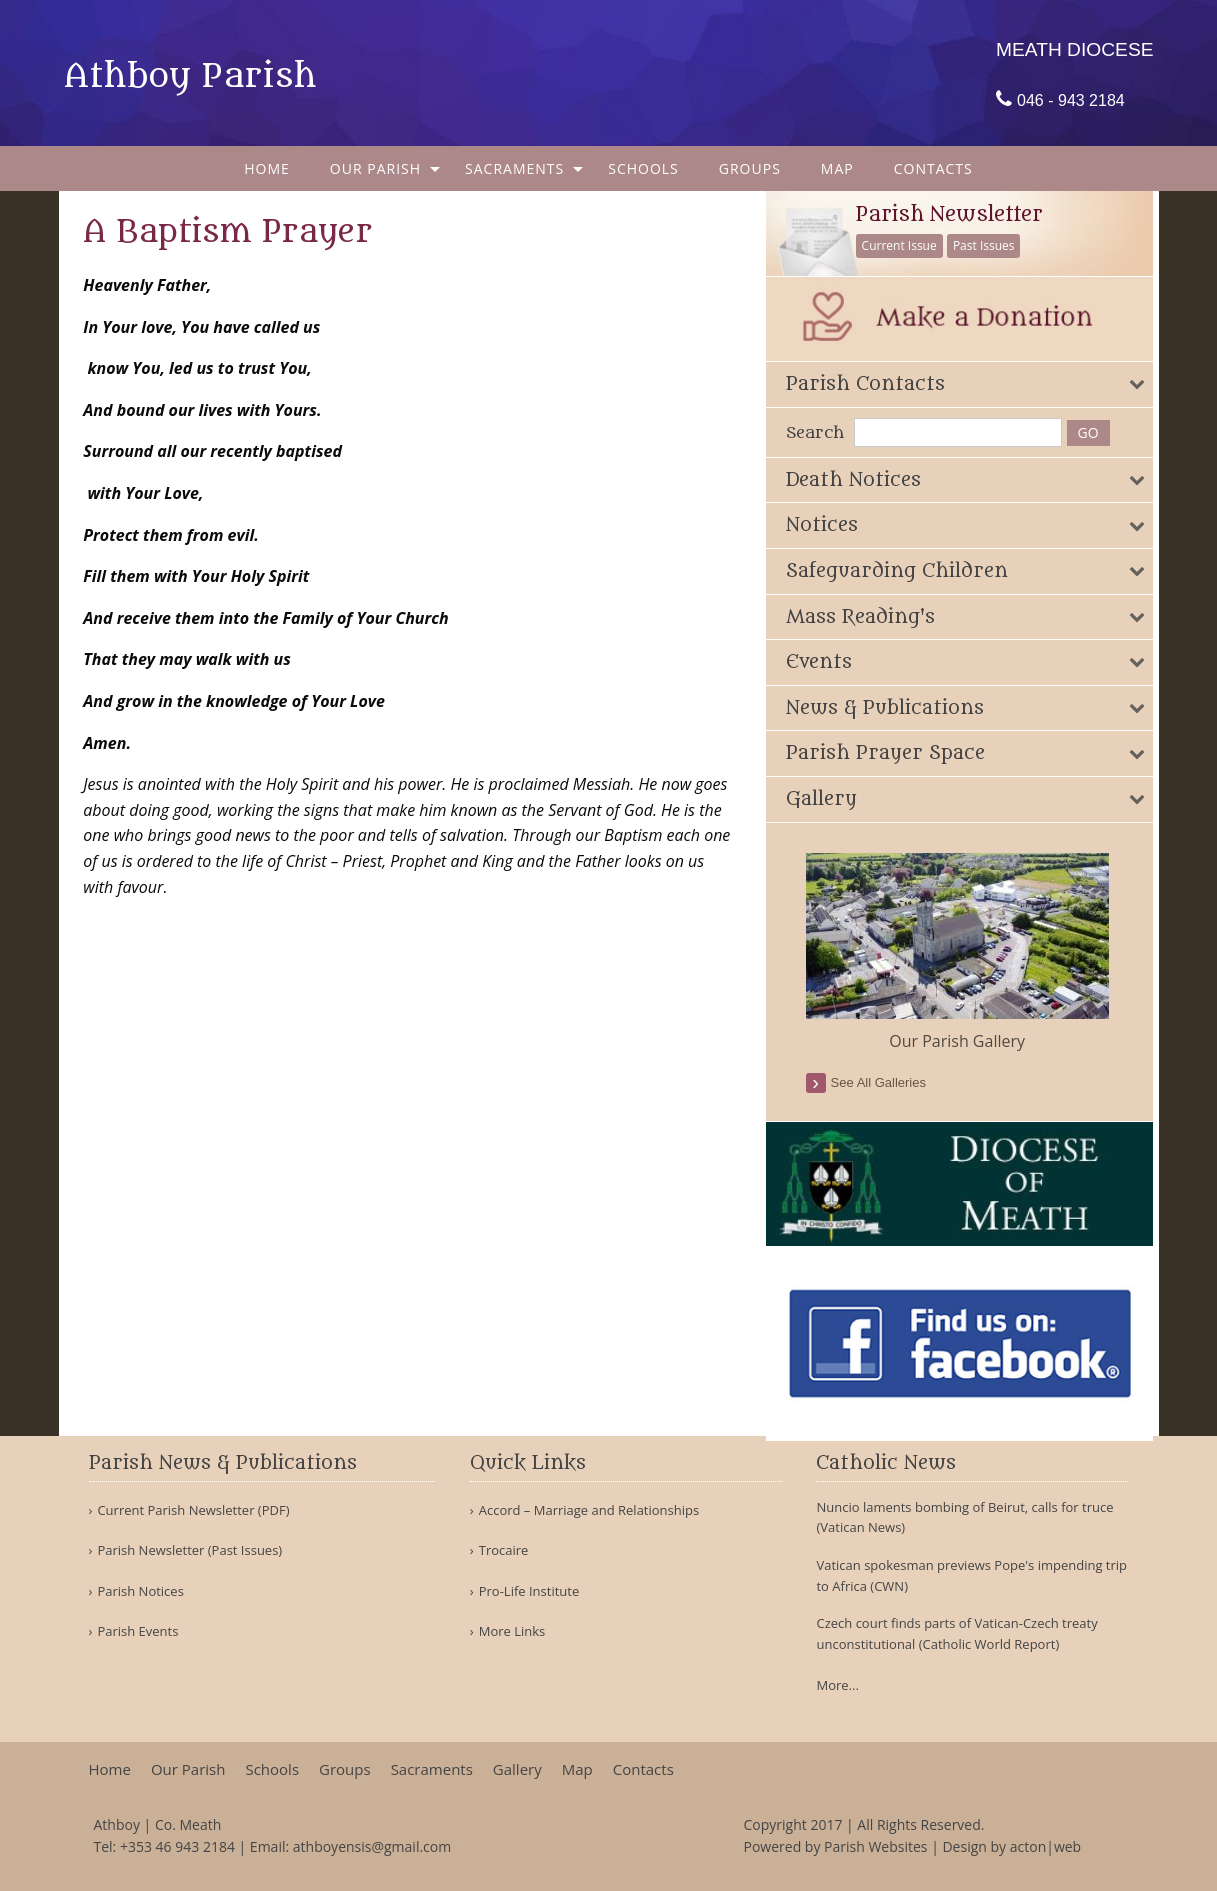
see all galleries (888, 1081)
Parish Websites (875, 1846)
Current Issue (909, 245)
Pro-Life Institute (529, 1591)
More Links (512, 1631)
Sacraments (514, 168)
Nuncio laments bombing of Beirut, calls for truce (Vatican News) (964, 1517)
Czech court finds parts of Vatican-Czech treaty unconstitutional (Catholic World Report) (956, 1633)
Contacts (933, 168)
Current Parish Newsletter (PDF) (193, 1510)
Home (267, 168)
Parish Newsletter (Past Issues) (189, 1550)
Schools (643, 168)
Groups (750, 168)
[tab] (967, 383)
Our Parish (375, 168)
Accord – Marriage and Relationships (589, 1510)
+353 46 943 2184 (177, 1846)
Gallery (517, 1769)
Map (837, 168)
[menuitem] (267, 168)
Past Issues (994, 245)
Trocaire (504, 1550)
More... (837, 1685)
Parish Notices (140, 1591)
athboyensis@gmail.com (372, 1846)
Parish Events (137, 1631)
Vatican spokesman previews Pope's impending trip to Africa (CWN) (971, 1575)
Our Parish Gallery (968, 1040)
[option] (967, 952)
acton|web (1045, 1846)
